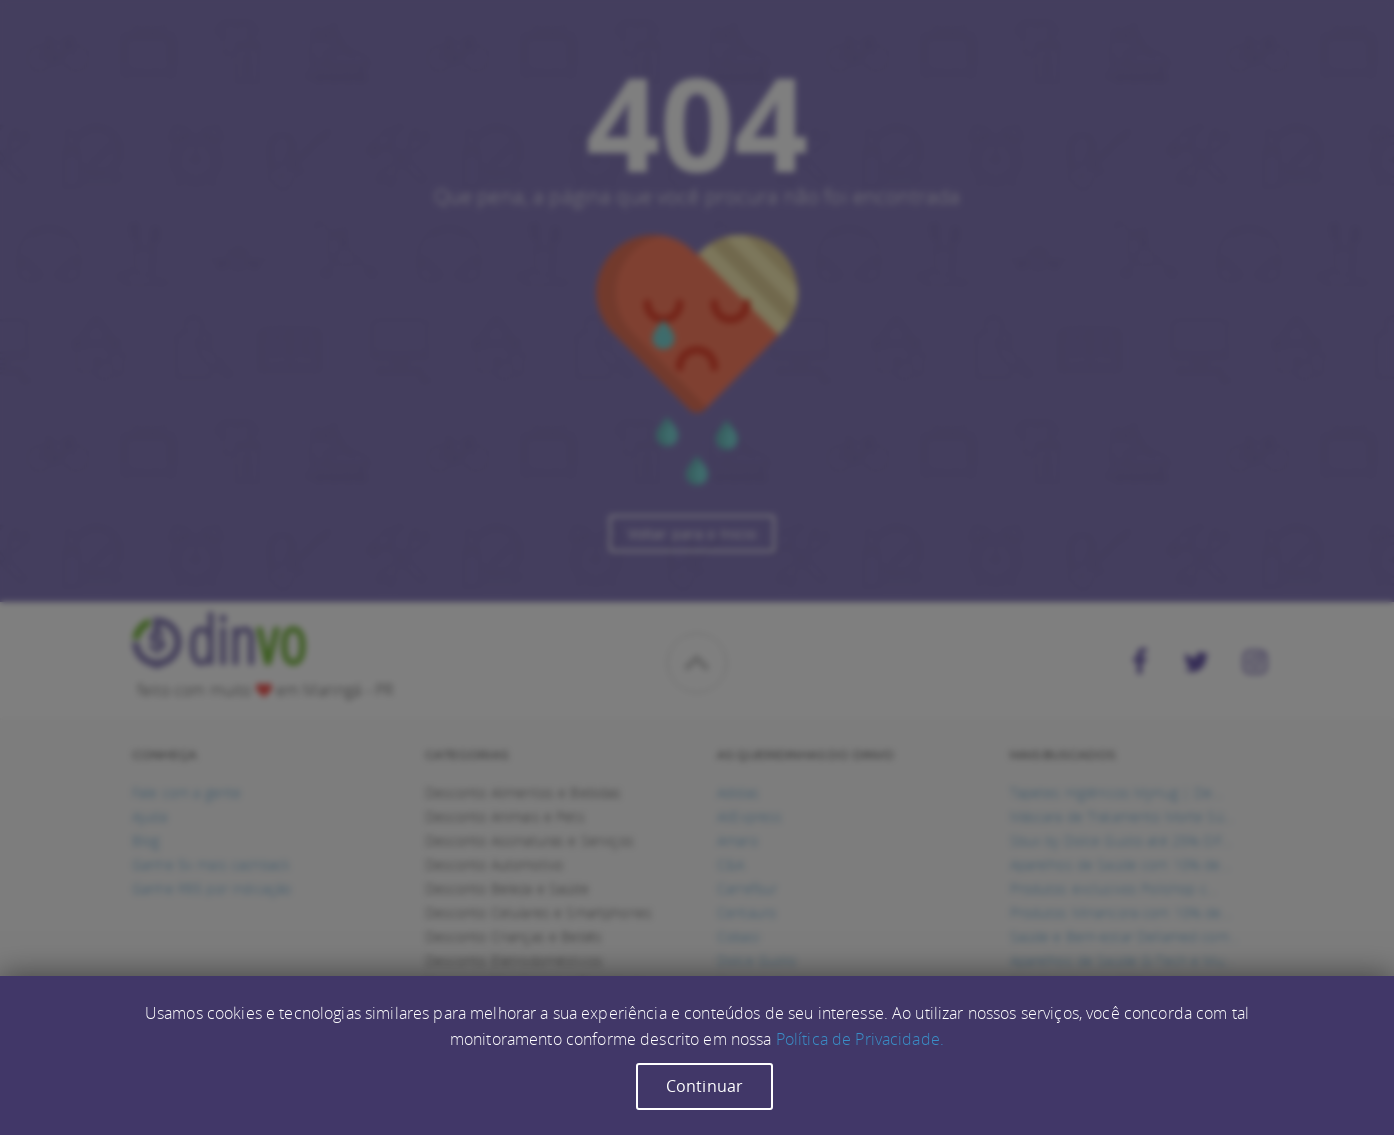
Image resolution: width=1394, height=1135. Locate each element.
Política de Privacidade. (860, 1039)
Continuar (704, 1086)
